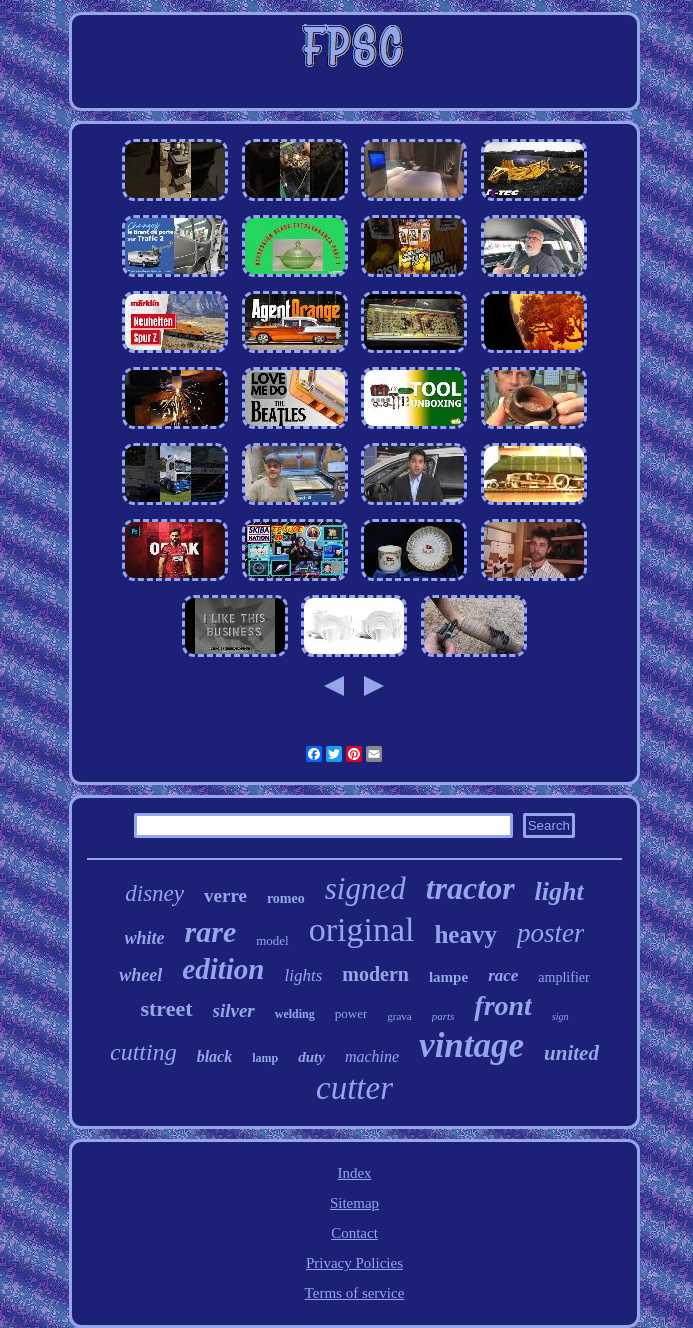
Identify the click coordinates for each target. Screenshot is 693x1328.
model (272, 940)
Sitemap (354, 1203)
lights (303, 975)
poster (551, 933)
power (351, 1013)
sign (560, 1016)
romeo (286, 898)
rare (211, 931)
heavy (465, 934)
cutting (143, 1052)
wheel (140, 975)
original (362, 929)
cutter (354, 1088)
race (503, 975)
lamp (265, 1058)
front (503, 1005)
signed (365, 888)
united (571, 1053)
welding (295, 1014)
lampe (448, 977)
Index (354, 1173)
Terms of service (355, 1293)
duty (311, 1057)
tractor (470, 888)
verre (225, 895)
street (166, 1008)
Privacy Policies (354, 1263)
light (559, 891)
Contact (354, 1233)
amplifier (563, 977)
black (215, 1056)
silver (234, 1010)
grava (399, 1016)
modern (375, 974)
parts (443, 1016)
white (145, 938)
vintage (471, 1045)
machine (372, 1056)
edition (223, 969)
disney (154, 893)
